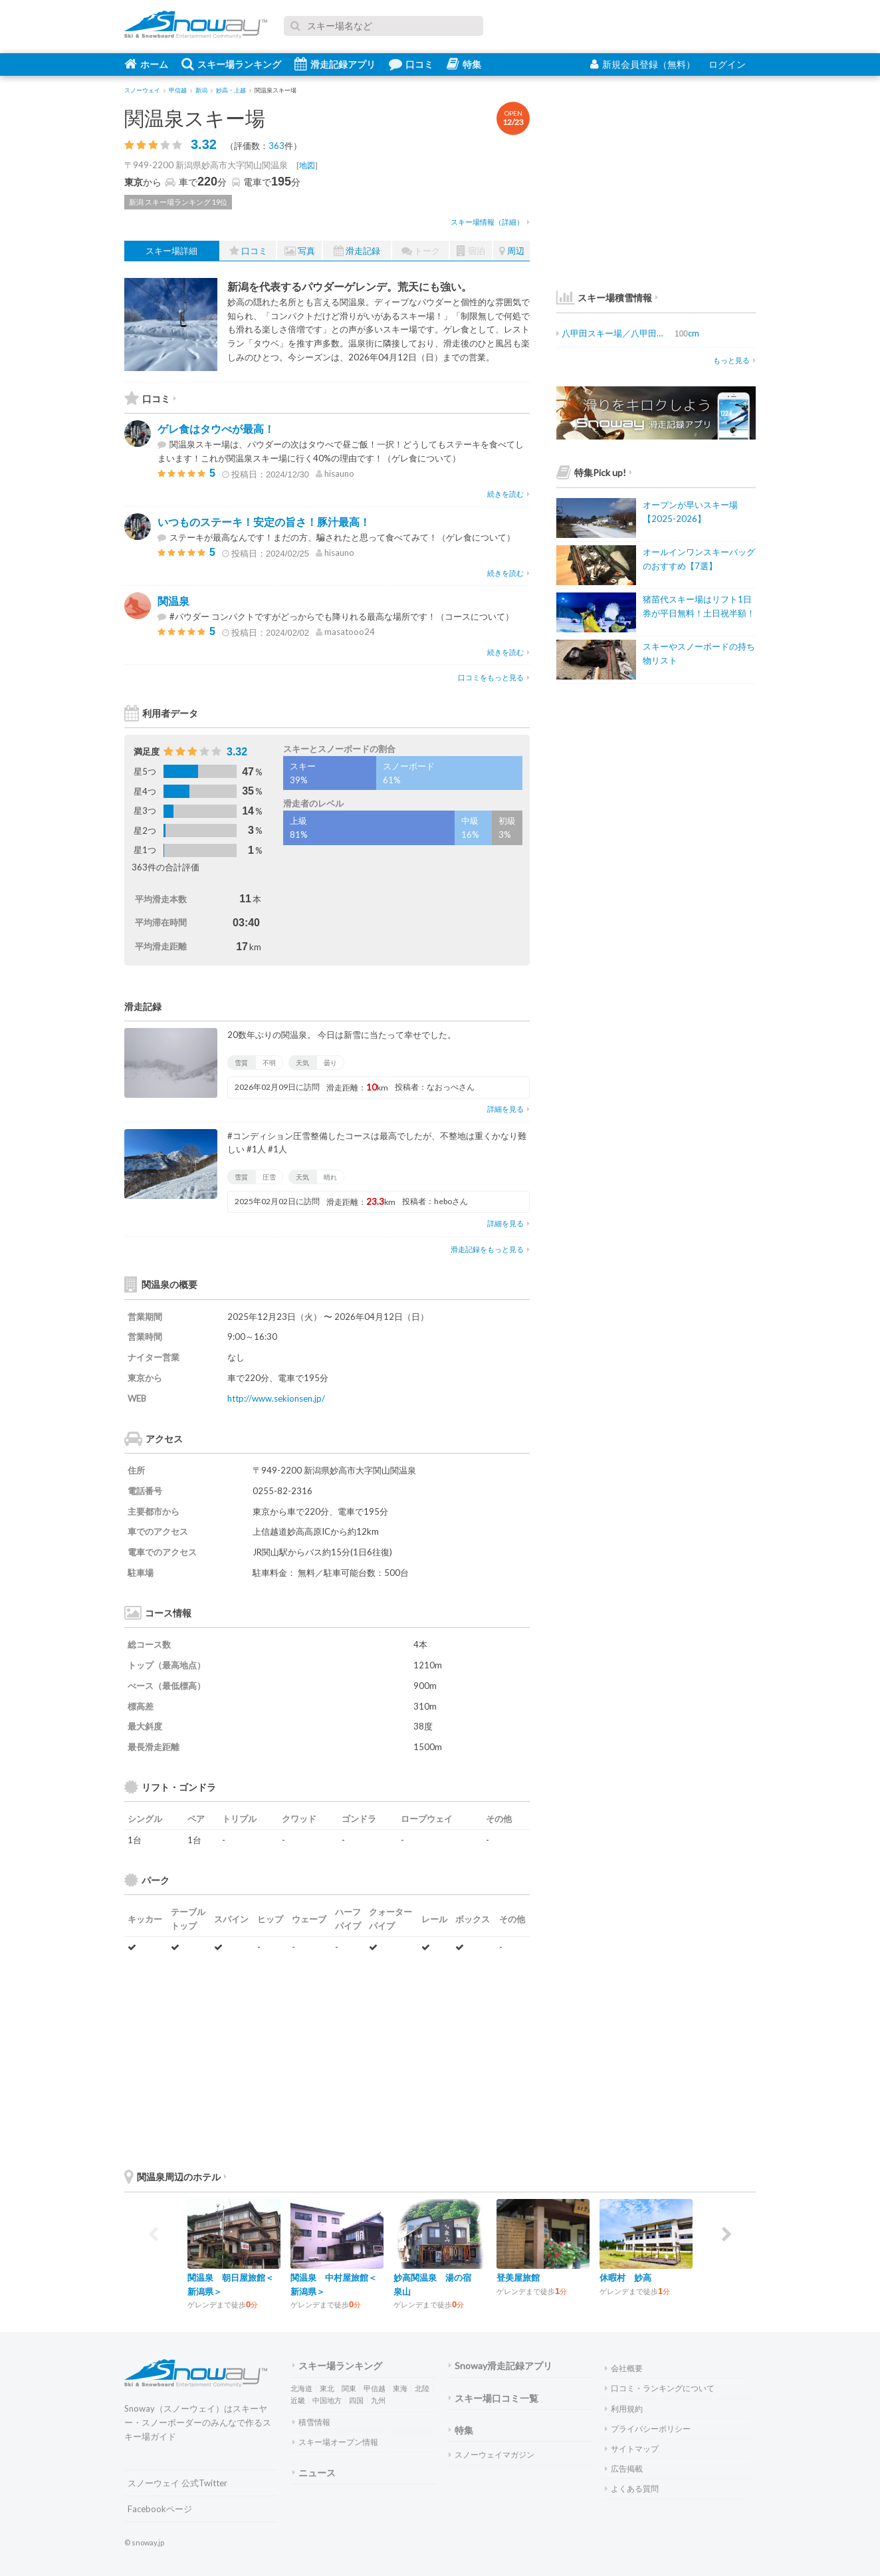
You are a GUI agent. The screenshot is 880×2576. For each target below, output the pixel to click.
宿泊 (471, 251)
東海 (400, 2388)
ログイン (727, 64)
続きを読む (508, 493)
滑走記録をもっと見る (490, 1249)
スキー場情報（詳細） (490, 221)
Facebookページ (160, 2509)
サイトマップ (632, 2449)
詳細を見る (508, 1108)
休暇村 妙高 (625, 2277)
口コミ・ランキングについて (660, 2388)
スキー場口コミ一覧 (493, 2398)
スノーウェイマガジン (491, 2455)
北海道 (301, 2388)
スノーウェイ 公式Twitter (177, 2483)
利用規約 (624, 2409)
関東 (349, 2388)
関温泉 (173, 600)
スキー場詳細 (171, 250)
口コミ (411, 63)
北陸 (422, 2388)
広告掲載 (624, 2469)
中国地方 (327, 2400)
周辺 (511, 251)
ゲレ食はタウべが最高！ (216, 428)
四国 (356, 2400)
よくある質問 (632, 2489)
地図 (307, 165)
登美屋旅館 (518, 2277)
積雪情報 (311, 2422)
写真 (299, 251)
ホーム (146, 63)
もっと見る (734, 360)
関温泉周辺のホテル (175, 2176)
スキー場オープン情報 (335, 2442)
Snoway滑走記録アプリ (500, 2365)
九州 (378, 2400)
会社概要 (624, 2368)
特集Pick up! (594, 472)
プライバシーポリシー (648, 2429)
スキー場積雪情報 (604, 297)
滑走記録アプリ (335, 63)
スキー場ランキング (231, 63)
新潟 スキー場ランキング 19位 (178, 201)
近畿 (297, 2400)
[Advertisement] (430, 2061)
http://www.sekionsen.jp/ (276, 1398)
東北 (327, 2388)
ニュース (314, 2472)
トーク (420, 251)
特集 (464, 63)
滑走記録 (357, 251)
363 (276, 145)
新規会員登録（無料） (642, 64)
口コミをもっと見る (494, 677)
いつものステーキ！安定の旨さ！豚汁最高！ (264, 521)
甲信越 (374, 2388)
